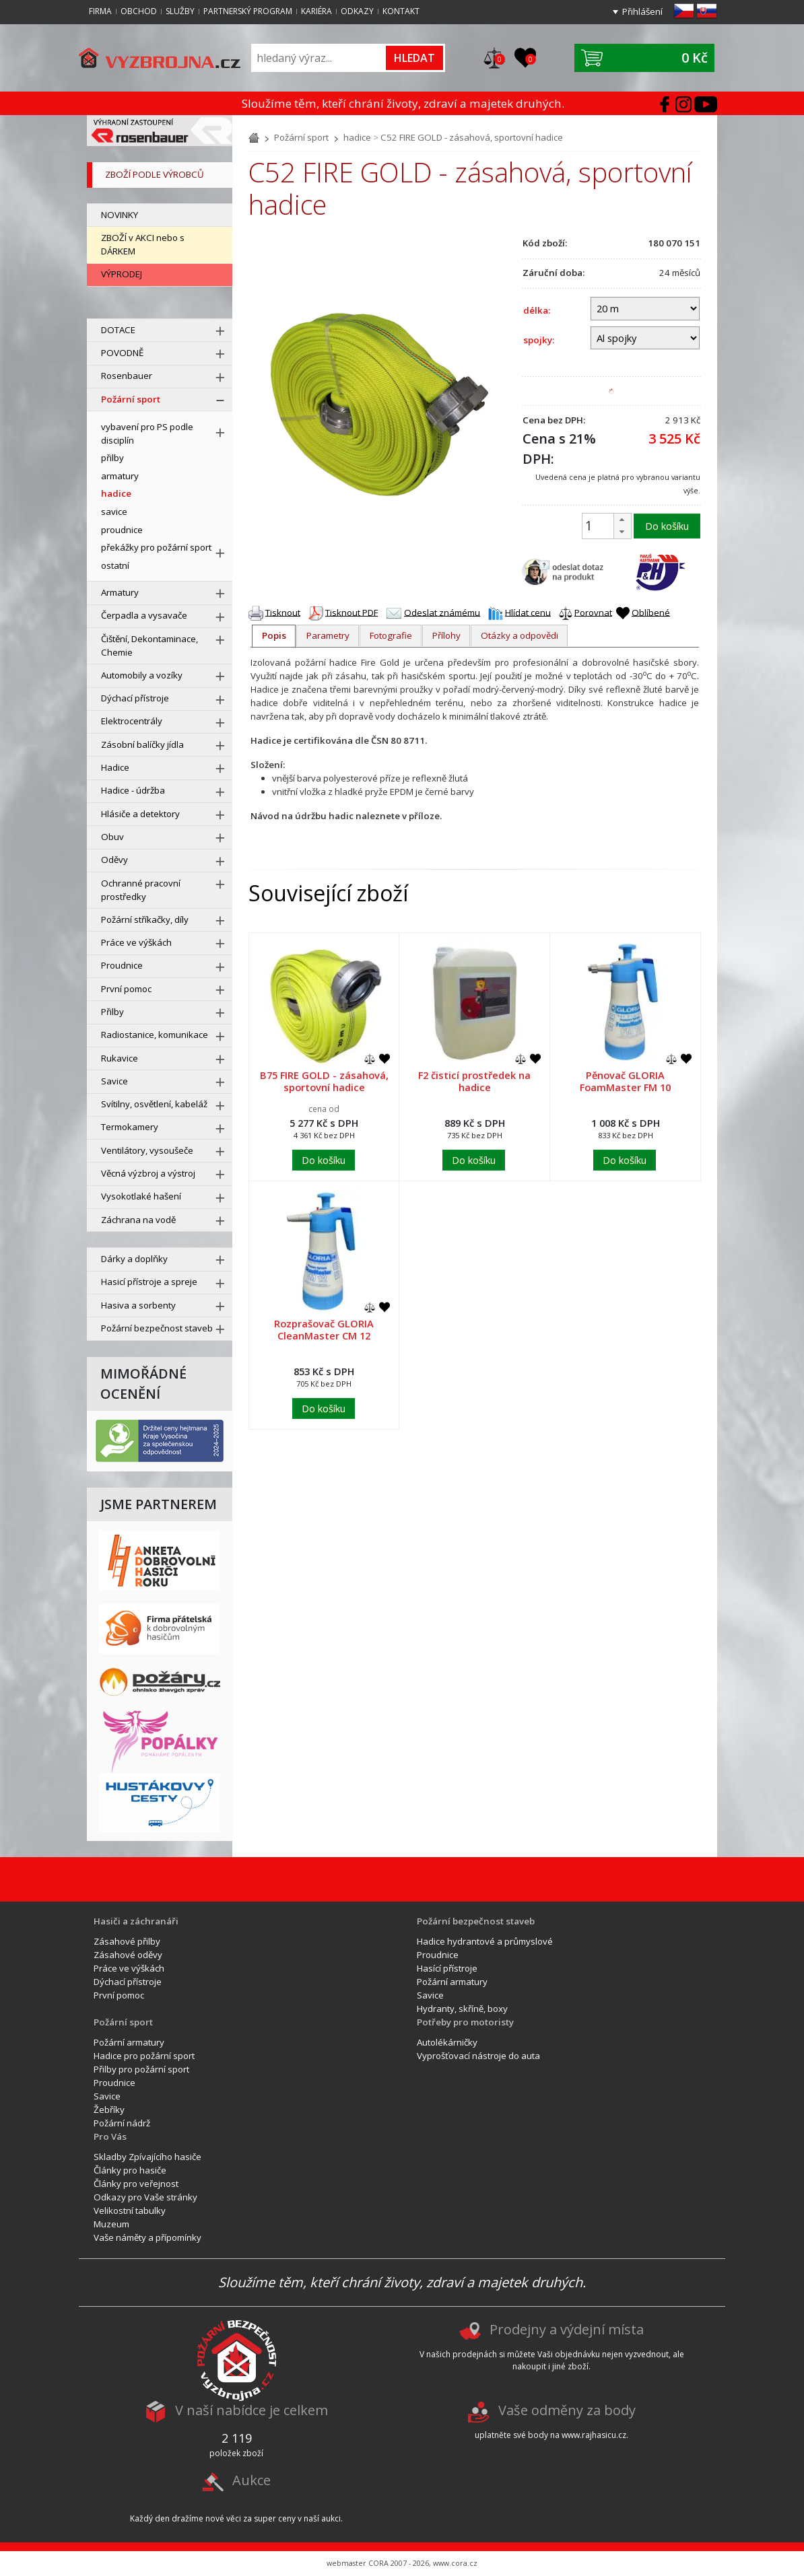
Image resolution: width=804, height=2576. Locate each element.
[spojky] (645, 337)
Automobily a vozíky (141, 675)
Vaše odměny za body (567, 2410)
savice (114, 512)
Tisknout (282, 612)
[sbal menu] (220, 400)
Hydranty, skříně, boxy (462, 2009)
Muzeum (111, 2224)
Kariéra (316, 11)
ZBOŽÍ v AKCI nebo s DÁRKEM (143, 244)
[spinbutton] (604, 526)
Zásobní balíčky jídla (142, 744)
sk (706, 11)
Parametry (327, 635)
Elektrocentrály (131, 721)
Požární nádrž (122, 2123)
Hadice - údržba (133, 790)
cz (683, 11)
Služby (180, 11)
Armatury (120, 592)
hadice (357, 137)
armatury (120, 476)
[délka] (645, 308)
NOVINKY (119, 215)
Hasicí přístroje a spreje (149, 1282)
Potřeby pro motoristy (465, 2022)
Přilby (112, 1012)
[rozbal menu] (220, 331)
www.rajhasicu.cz (594, 2435)
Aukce (251, 2480)
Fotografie (391, 635)
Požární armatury (452, 1982)
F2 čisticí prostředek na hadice (474, 1081)
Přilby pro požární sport (141, 2069)
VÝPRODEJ (121, 274)
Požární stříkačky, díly (145, 919)
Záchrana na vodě (138, 1220)
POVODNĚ (122, 353)
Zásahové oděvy (128, 1955)
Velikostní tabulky (130, 2210)
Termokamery (129, 1127)
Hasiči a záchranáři (136, 1921)
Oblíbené (651, 612)
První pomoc (126, 989)
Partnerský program (247, 11)
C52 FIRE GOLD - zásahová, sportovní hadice (471, 137)
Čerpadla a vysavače (144, 615)
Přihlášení (642, 11)
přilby (112, 458)
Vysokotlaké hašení (141, 1196)
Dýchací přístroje (135, 698)
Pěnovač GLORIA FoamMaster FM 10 (625, 1081)
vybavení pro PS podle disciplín (147, 433)
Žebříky (109, 2109)
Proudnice (122, 965)
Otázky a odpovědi (519, 635)
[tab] (274, 636)
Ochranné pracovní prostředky (140, 890)
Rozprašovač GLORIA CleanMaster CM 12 (324, 1329)
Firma (100, 11)
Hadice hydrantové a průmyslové (485, 1941)
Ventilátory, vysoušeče (147, 1150)
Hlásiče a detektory (140, 814)
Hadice (115, 767)
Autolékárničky (447, 2042)
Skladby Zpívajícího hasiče (147, 2157)
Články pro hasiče (130, 2170)
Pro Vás (110, 2136)
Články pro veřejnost (136, 2184)
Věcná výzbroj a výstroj (148, 1173)
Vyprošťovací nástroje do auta (478, 2056)
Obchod (139, 11)
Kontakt (401, 11)
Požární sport (301, 137)
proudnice (122, 530)
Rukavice (119, 1058)
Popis (274, 635)
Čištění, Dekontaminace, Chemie (149, 645)
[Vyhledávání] (319, 57)
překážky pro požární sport (156, 547)
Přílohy (446, 635)
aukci (331, 2518)
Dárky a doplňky (134, 1259)
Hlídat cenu (528, 612)
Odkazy (357, 11)
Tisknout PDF (351, 612)
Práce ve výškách (136, 942)
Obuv (112, 837)
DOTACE (118, 330)
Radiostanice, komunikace (154, 1035)
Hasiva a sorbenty (138, 1305)
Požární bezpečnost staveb (157, 1328)
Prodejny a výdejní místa (567, 2329)
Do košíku (667, 525)
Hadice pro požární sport (144, 2056)
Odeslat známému (442, 612)
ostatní (115, 565)
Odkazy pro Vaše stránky (145, 2197)
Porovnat (593, 612)
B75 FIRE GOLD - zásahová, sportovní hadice (324, 1081)
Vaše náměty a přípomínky (147, 2237)
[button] (622, 520)
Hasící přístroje (447, 1968)
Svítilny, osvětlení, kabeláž (154, 1104)
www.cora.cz (455, 2563)
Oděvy (114, 860)
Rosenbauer (126, 376)
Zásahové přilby (127, 1941)
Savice (114, 1081)
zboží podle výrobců (154, 174)
